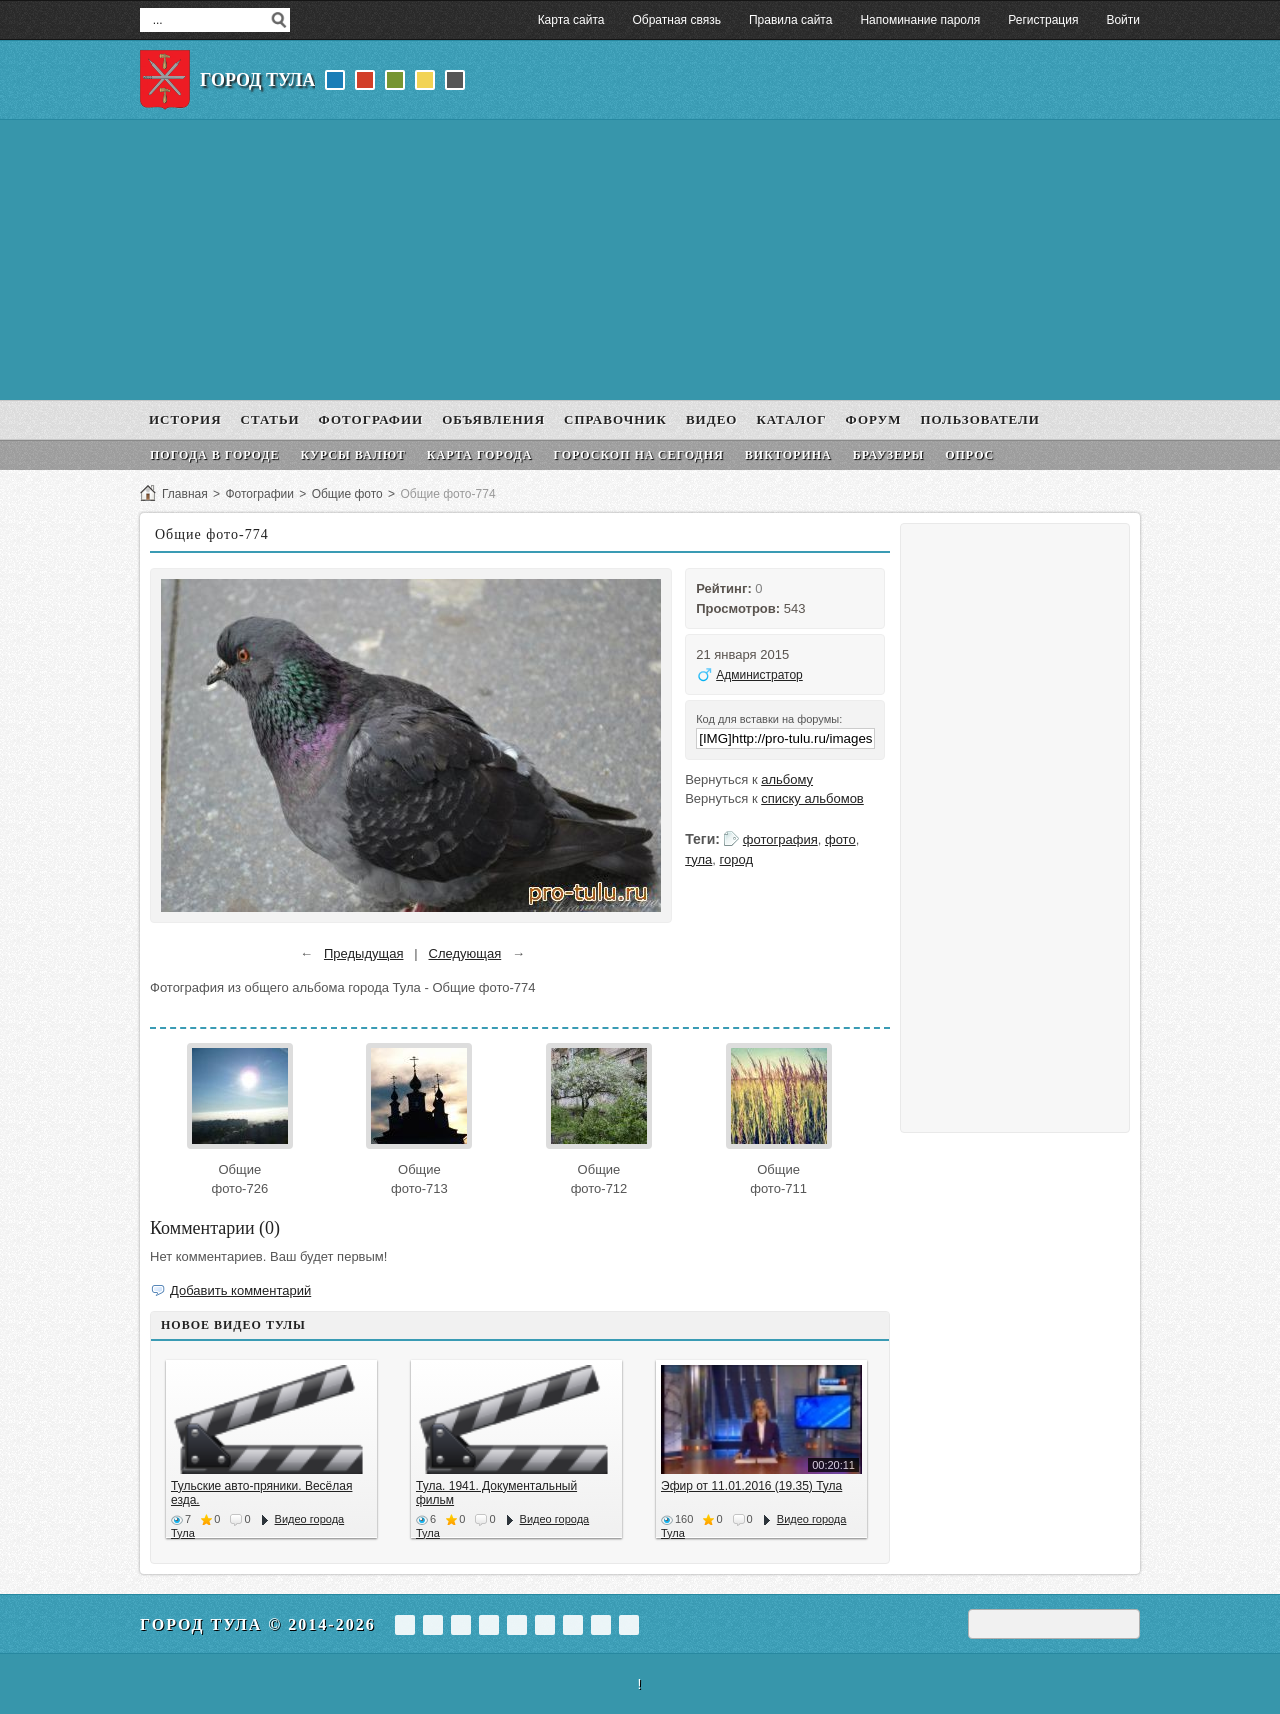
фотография (780, 839)
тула (698, 859)
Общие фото (347, 494)
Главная (185, 494)
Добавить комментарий (240, 1290)
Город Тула (257, 80)
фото (840, 839)
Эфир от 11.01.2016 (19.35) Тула (751, 1486)
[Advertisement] (640, 260)
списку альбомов (812, 798)
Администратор (759, 675)
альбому (787, 779)
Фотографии (259, 494)
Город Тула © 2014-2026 (258, 1624)
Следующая (465, 953)
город (736, 859)
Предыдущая (364, 953)
